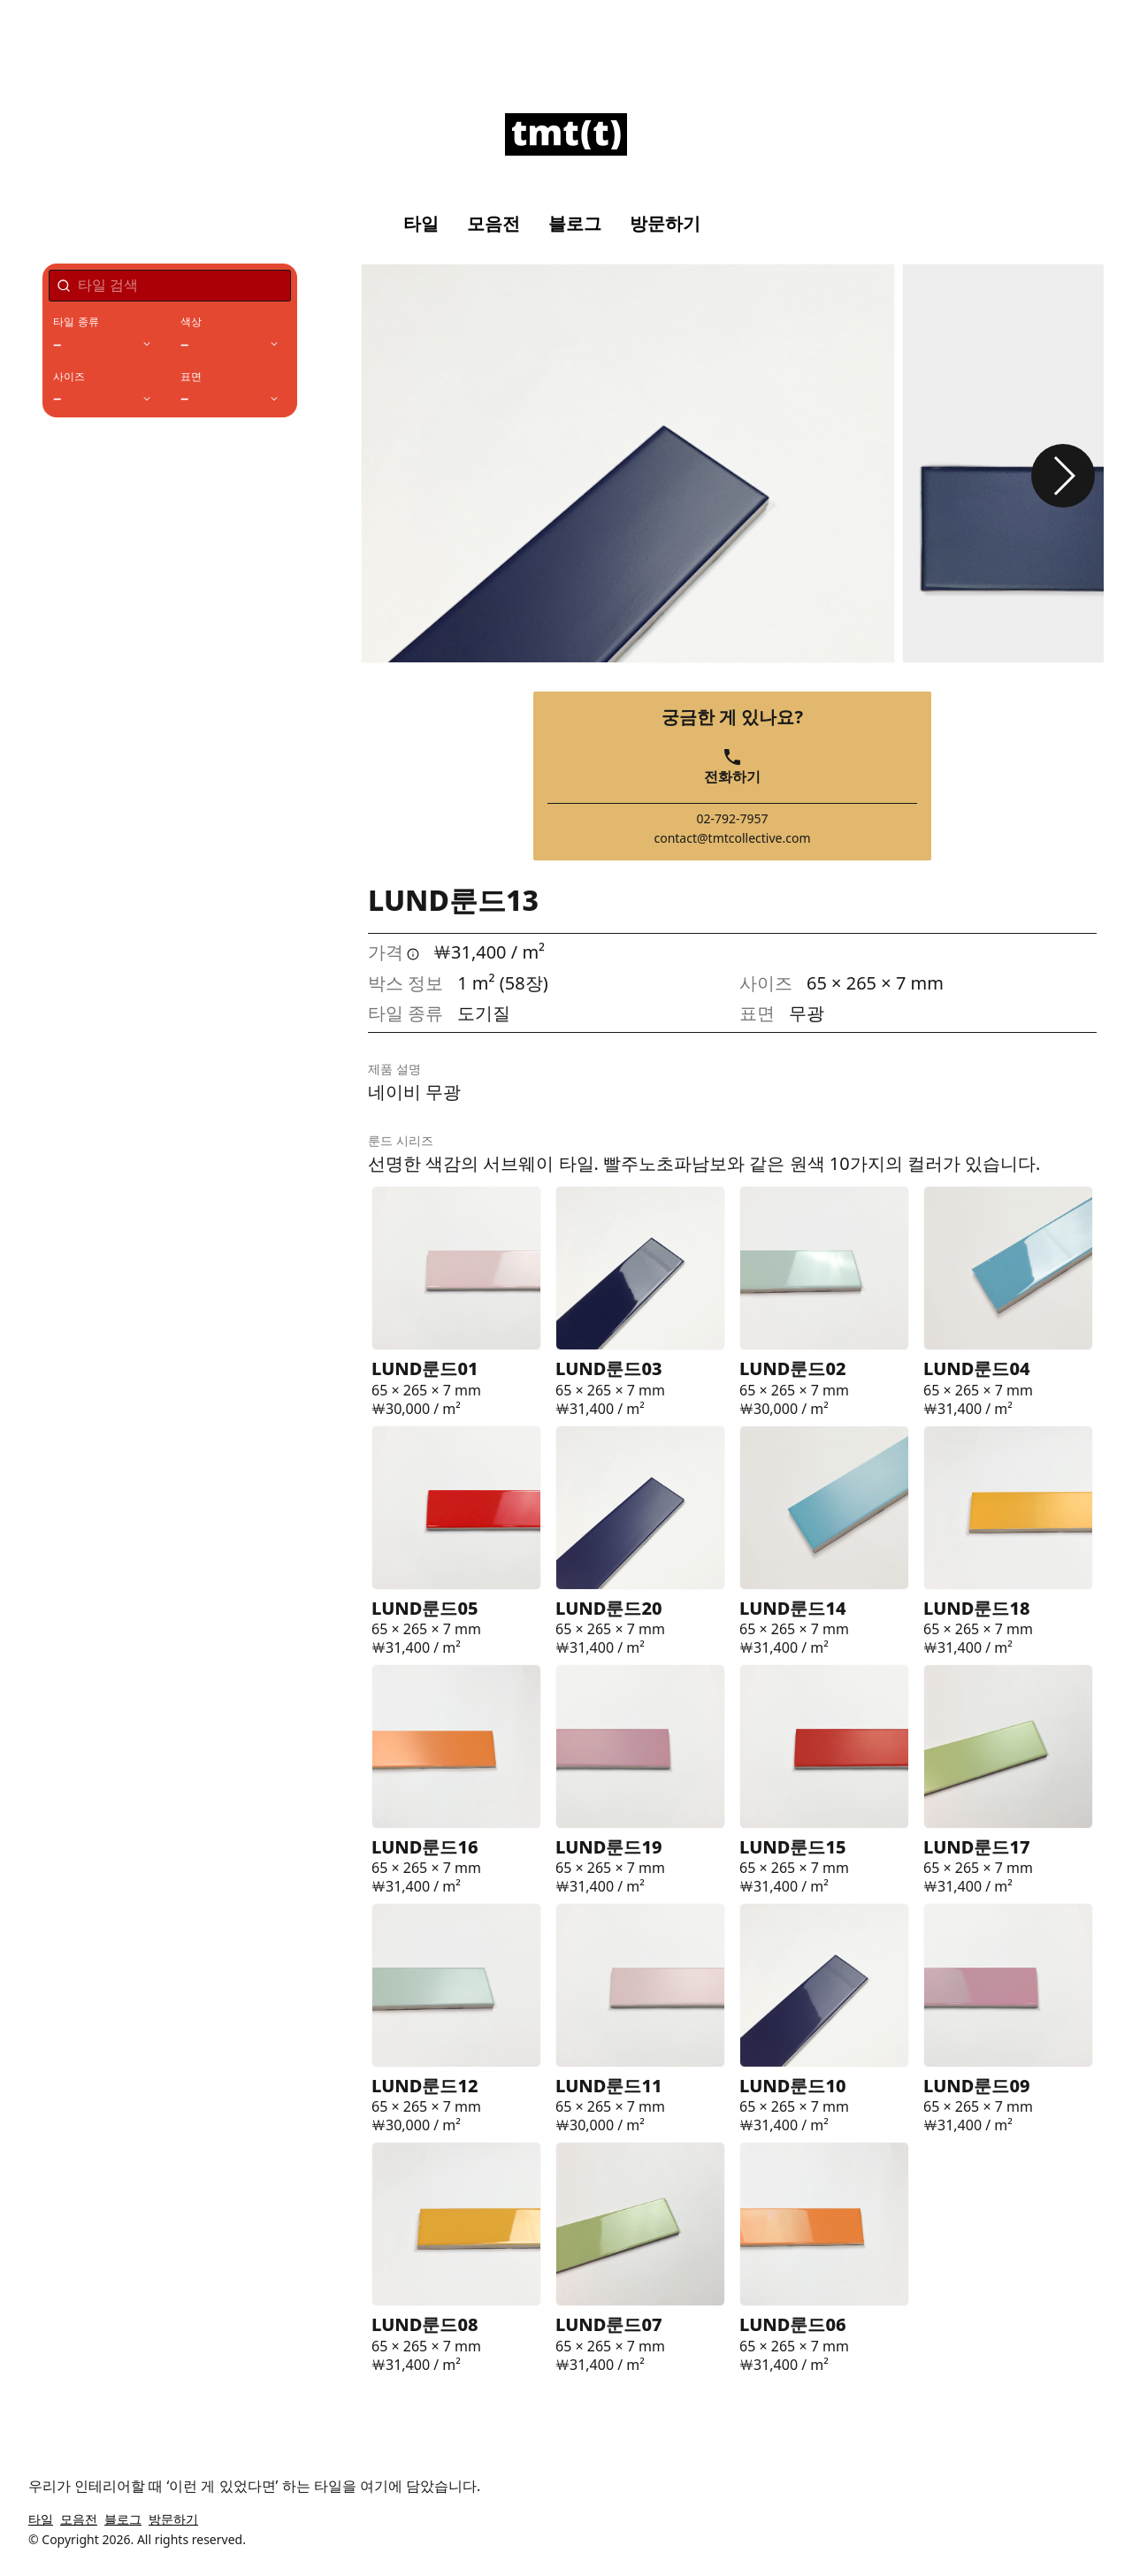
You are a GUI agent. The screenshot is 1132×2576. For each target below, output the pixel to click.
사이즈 (69, 377)
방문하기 (665, 223)
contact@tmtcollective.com (732, 838)
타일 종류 (76, 322)
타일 (421, 223)
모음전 (493, 223)
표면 (191, 377)
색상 (191, 322)
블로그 (574, 223)
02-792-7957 (732, 819)
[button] (1063, 476)
